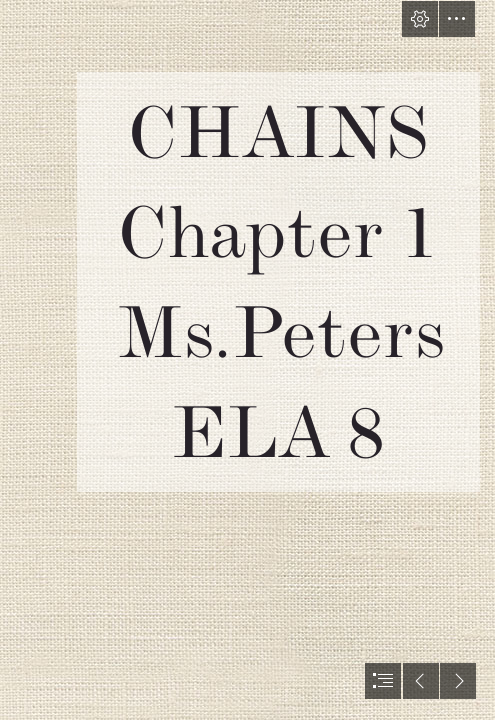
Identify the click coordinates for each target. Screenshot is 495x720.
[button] (420, 19)
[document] (247, 360)
